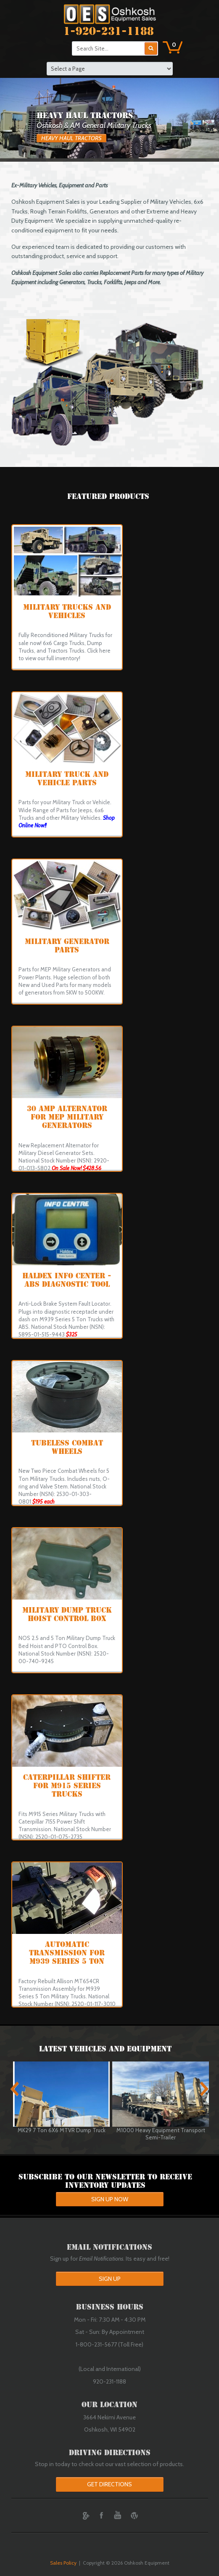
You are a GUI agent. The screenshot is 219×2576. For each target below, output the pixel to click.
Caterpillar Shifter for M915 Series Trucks (67, 1786)
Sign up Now (109, 2199)
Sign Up (110, 2279)
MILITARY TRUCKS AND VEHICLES (67, 611)
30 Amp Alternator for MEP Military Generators (67, 1117)
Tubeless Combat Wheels (67, 1447)
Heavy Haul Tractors (71, 138)
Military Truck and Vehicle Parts (66, 778)
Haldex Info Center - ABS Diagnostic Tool (66, 1280)
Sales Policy (63, 2563)
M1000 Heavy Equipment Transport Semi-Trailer (160, 2134)
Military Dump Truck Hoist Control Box (67, 1614)
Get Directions (109, 2484)
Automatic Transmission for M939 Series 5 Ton (67, 1953)
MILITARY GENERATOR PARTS (67, 946)
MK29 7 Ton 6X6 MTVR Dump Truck (62, 2130)
